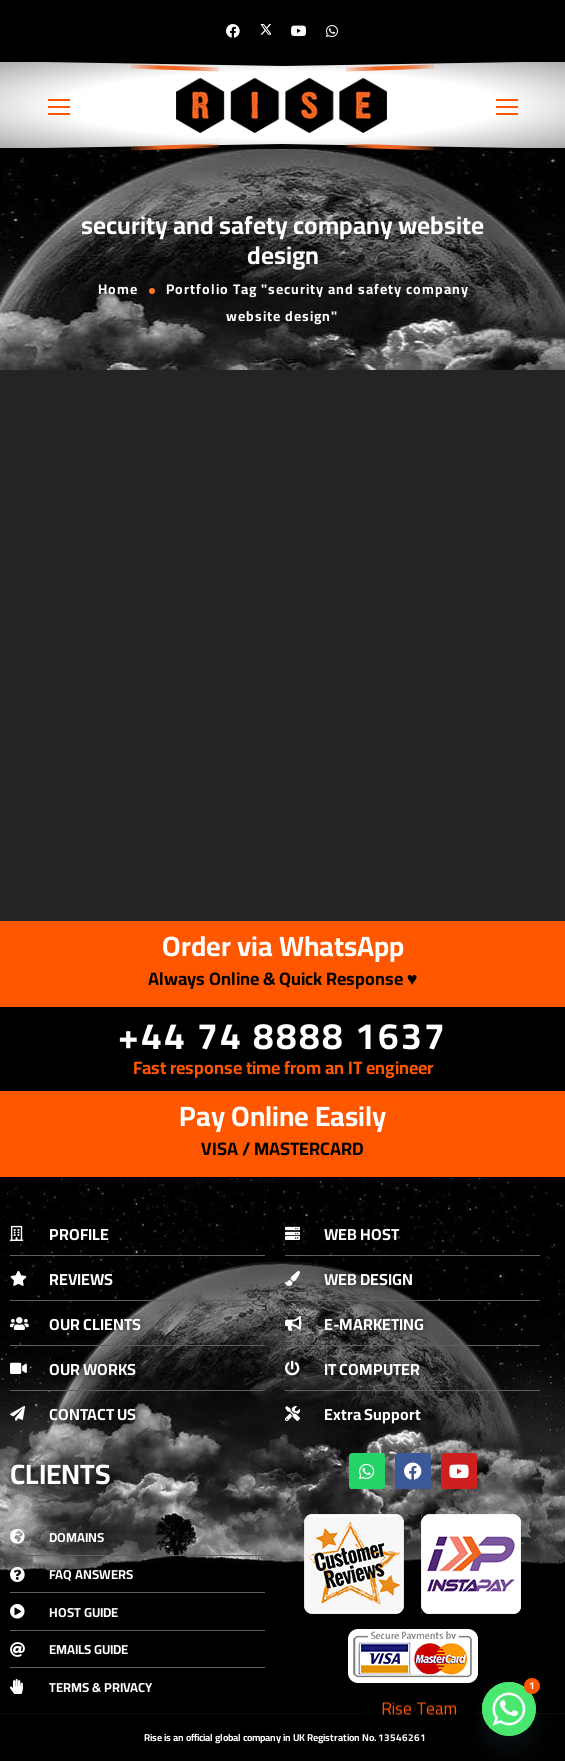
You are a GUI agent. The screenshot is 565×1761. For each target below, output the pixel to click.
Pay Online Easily (282, 1116)
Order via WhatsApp (283, 946)
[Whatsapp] (509, 1709)
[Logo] (283, 105)
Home (118, 289)
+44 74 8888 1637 (282, 1035)
